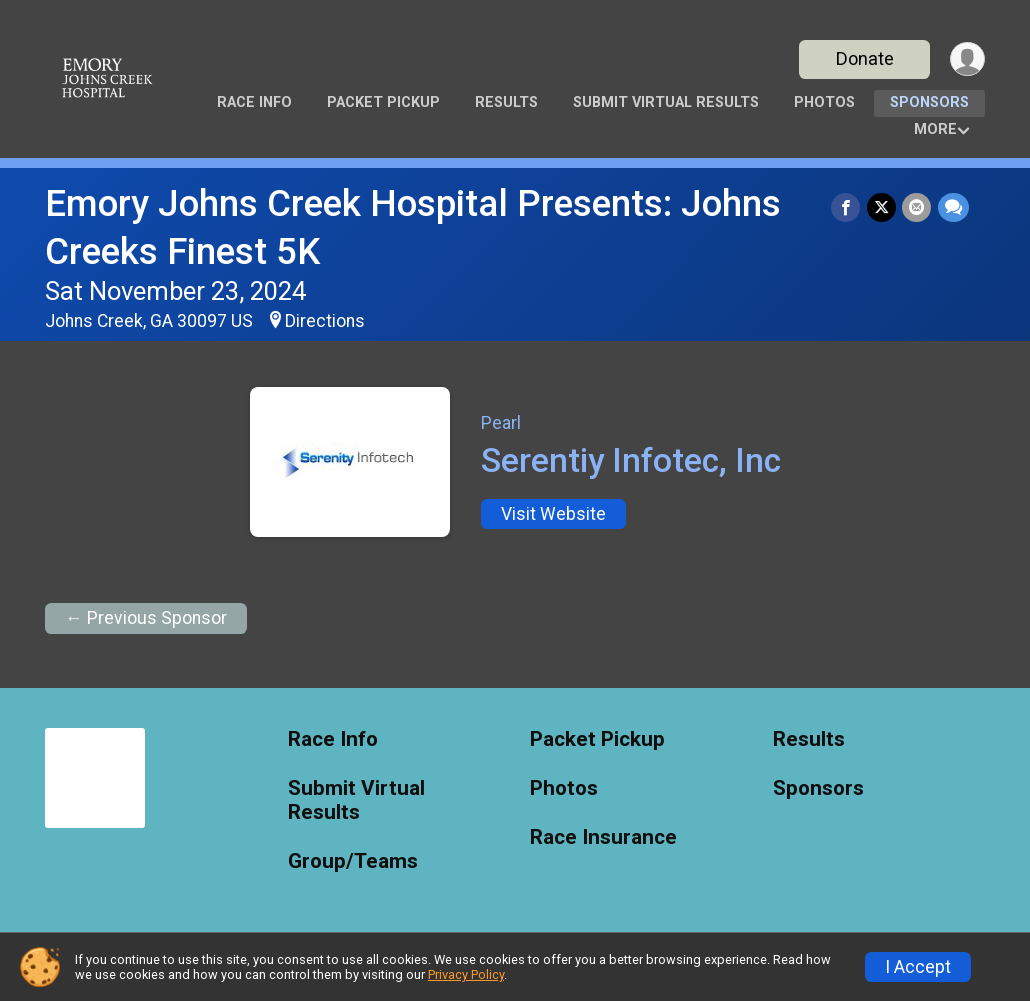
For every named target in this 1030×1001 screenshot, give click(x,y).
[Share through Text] (953, 207)
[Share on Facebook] (847, 207)
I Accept (918, 967)
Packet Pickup (383, 102)
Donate (863, 58)
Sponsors (929, 102)
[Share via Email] (917, 207)
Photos (824, 102)
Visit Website (553, 514)
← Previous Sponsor (146, 618)
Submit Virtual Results (666, 102)
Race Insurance (603, 837)
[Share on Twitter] (882, 207)
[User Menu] (966, 59)
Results (506, 102)
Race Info (254, 102)
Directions (325, 321)
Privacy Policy (466, 974)
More (935, 129)
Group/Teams (353, 861)
